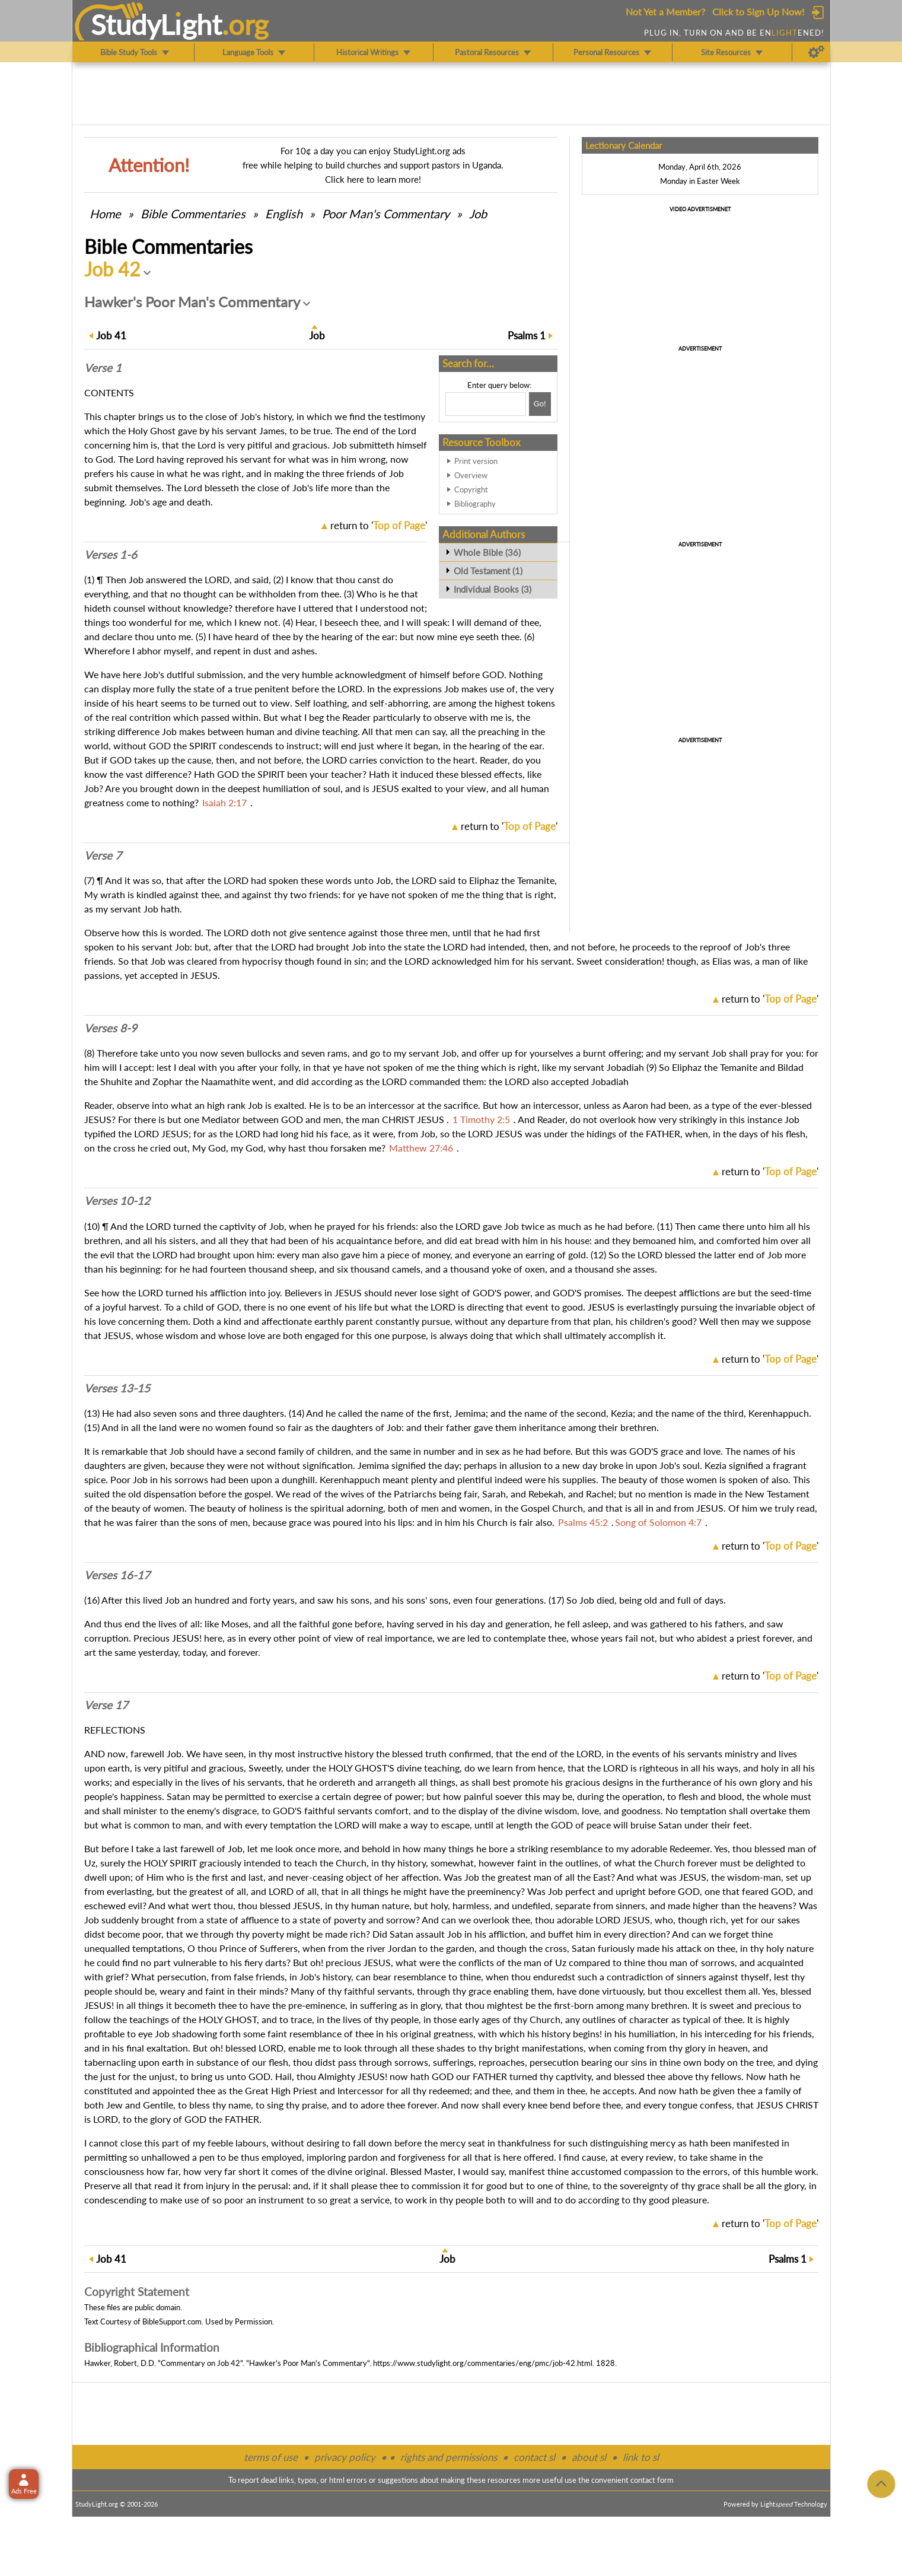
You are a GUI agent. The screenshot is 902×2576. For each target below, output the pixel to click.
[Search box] (485, 404)
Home (105, 213)
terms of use (271, 2457)
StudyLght (156, 24)
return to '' (378, 525)
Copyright (471, 489)
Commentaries (193, 213)
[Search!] (540, 404)
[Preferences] (816, 52)
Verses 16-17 (117, 1575)
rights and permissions (448, 2457)
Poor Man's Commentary (386, 213)
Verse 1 (103, 367)
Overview (470, 475)
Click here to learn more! (373, 179)
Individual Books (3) (492, 589)
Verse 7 (103, 855)
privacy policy (344, 2457)
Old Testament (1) (488, 570)
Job (478, 213)
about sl (589, 2457)
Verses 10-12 (117, 1200)
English (283, 213)
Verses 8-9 (110, 1028)
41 (111, 335)
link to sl (641, 2457)
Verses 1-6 (110, 554)
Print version (476, 461)
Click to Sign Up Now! (758, 11)
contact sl (534, 2457)
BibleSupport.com (172, 2321)
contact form (652, 2480)
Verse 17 (106, 1705)
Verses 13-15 (117, 1388)
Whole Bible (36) (487, 552)
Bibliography (475, 503)
